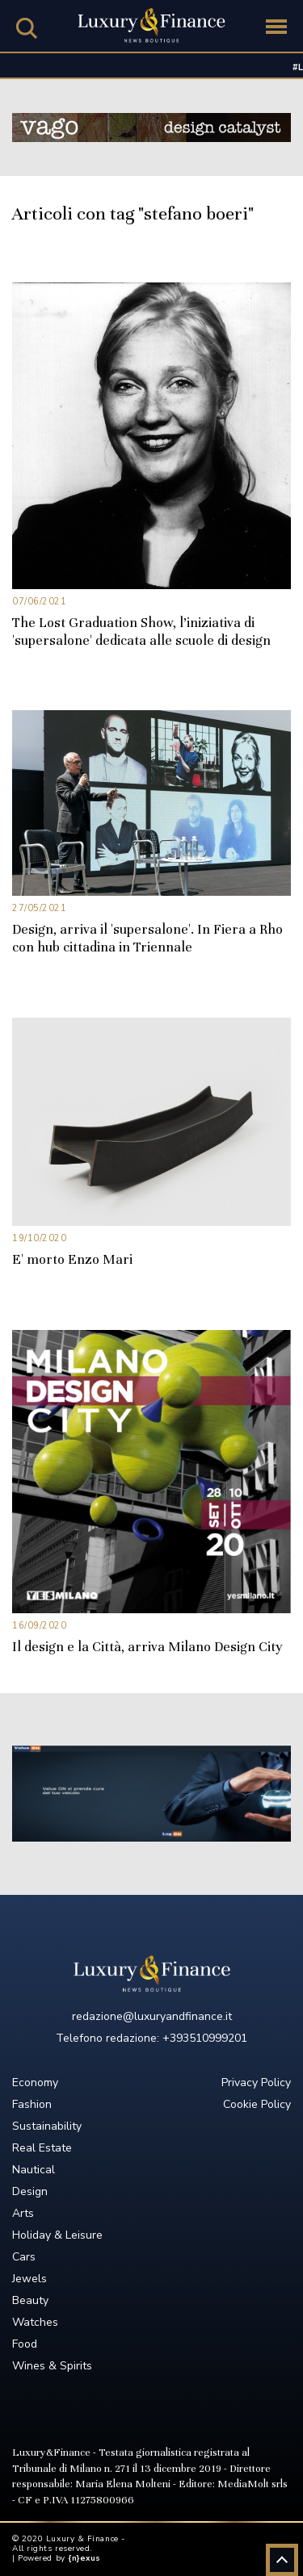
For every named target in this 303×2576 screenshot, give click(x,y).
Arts (23, 2213)
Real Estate (42, 2148)
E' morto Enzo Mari (72, 1259)
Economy (35, 2082)
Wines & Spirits (52, 2365)
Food (24, 2344)
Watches (35, 2322)
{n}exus (84, 2558)
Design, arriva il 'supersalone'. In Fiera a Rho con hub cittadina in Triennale (147, 938)
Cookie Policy (257, 2104)
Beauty (30, 2300)
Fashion (32, 2104)
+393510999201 (204, 2038)
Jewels (29, 2278)
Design (30, 2191)
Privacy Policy (256, 2082)
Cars (24, 2256)
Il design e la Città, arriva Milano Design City (147, 1646)
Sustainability (47, 2126)
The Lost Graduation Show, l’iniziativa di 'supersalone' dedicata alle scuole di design (141, 631)
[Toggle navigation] (276, 26)
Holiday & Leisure (57, 2235)
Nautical (33, 2169)
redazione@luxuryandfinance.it (152, 2016)
